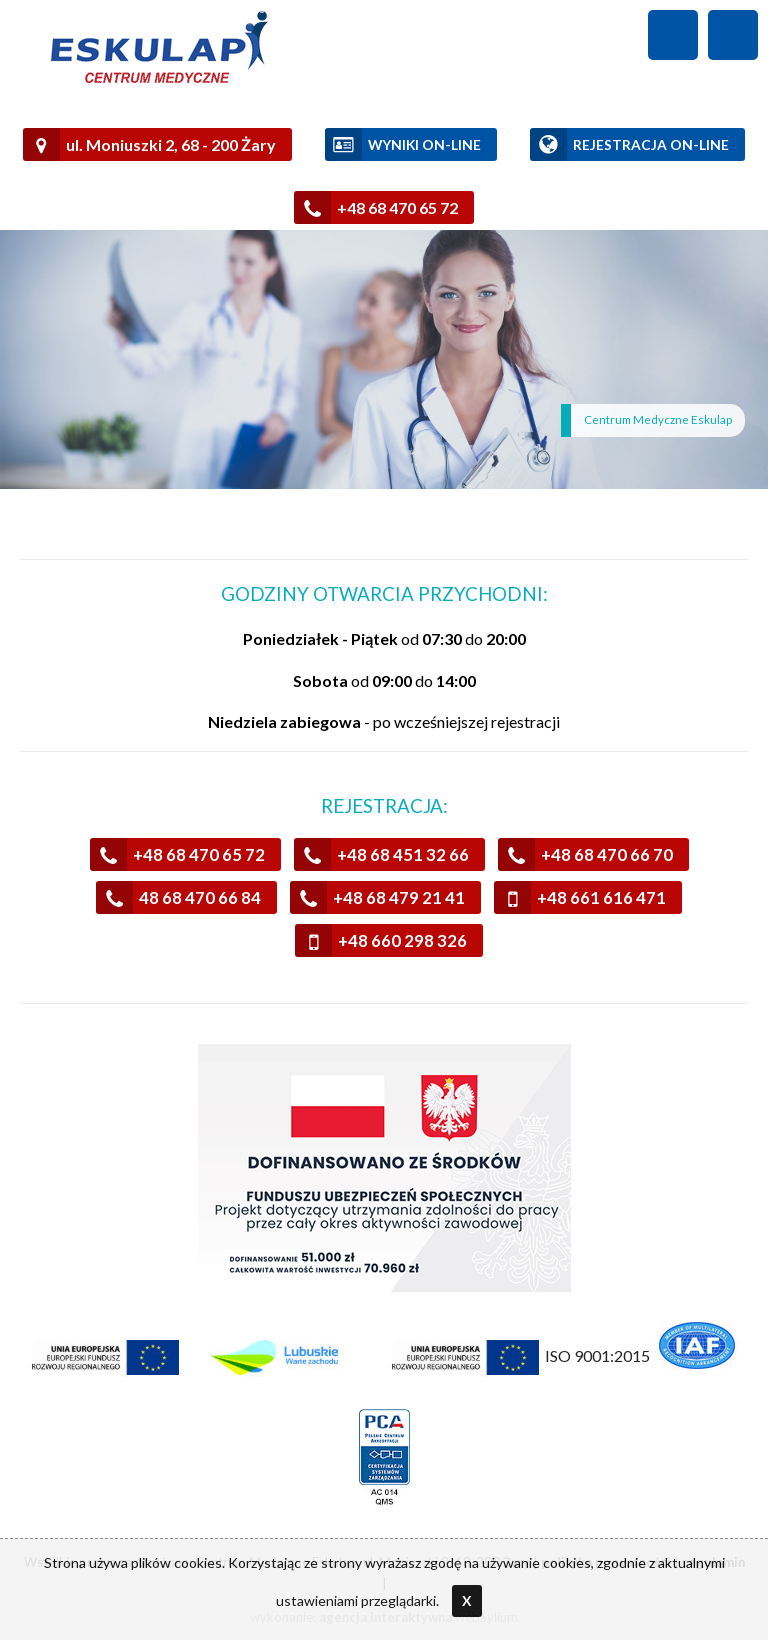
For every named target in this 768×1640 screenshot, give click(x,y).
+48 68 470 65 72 (376, 207)
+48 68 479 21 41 (377, 897)
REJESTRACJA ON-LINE (629, 144)
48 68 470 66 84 (178, 897)
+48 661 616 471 (580, 897)
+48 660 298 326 (381, 940)
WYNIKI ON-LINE (403, 144)
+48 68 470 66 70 (585, 854)
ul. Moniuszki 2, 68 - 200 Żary (149, 144)
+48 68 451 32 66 (381, 854)
